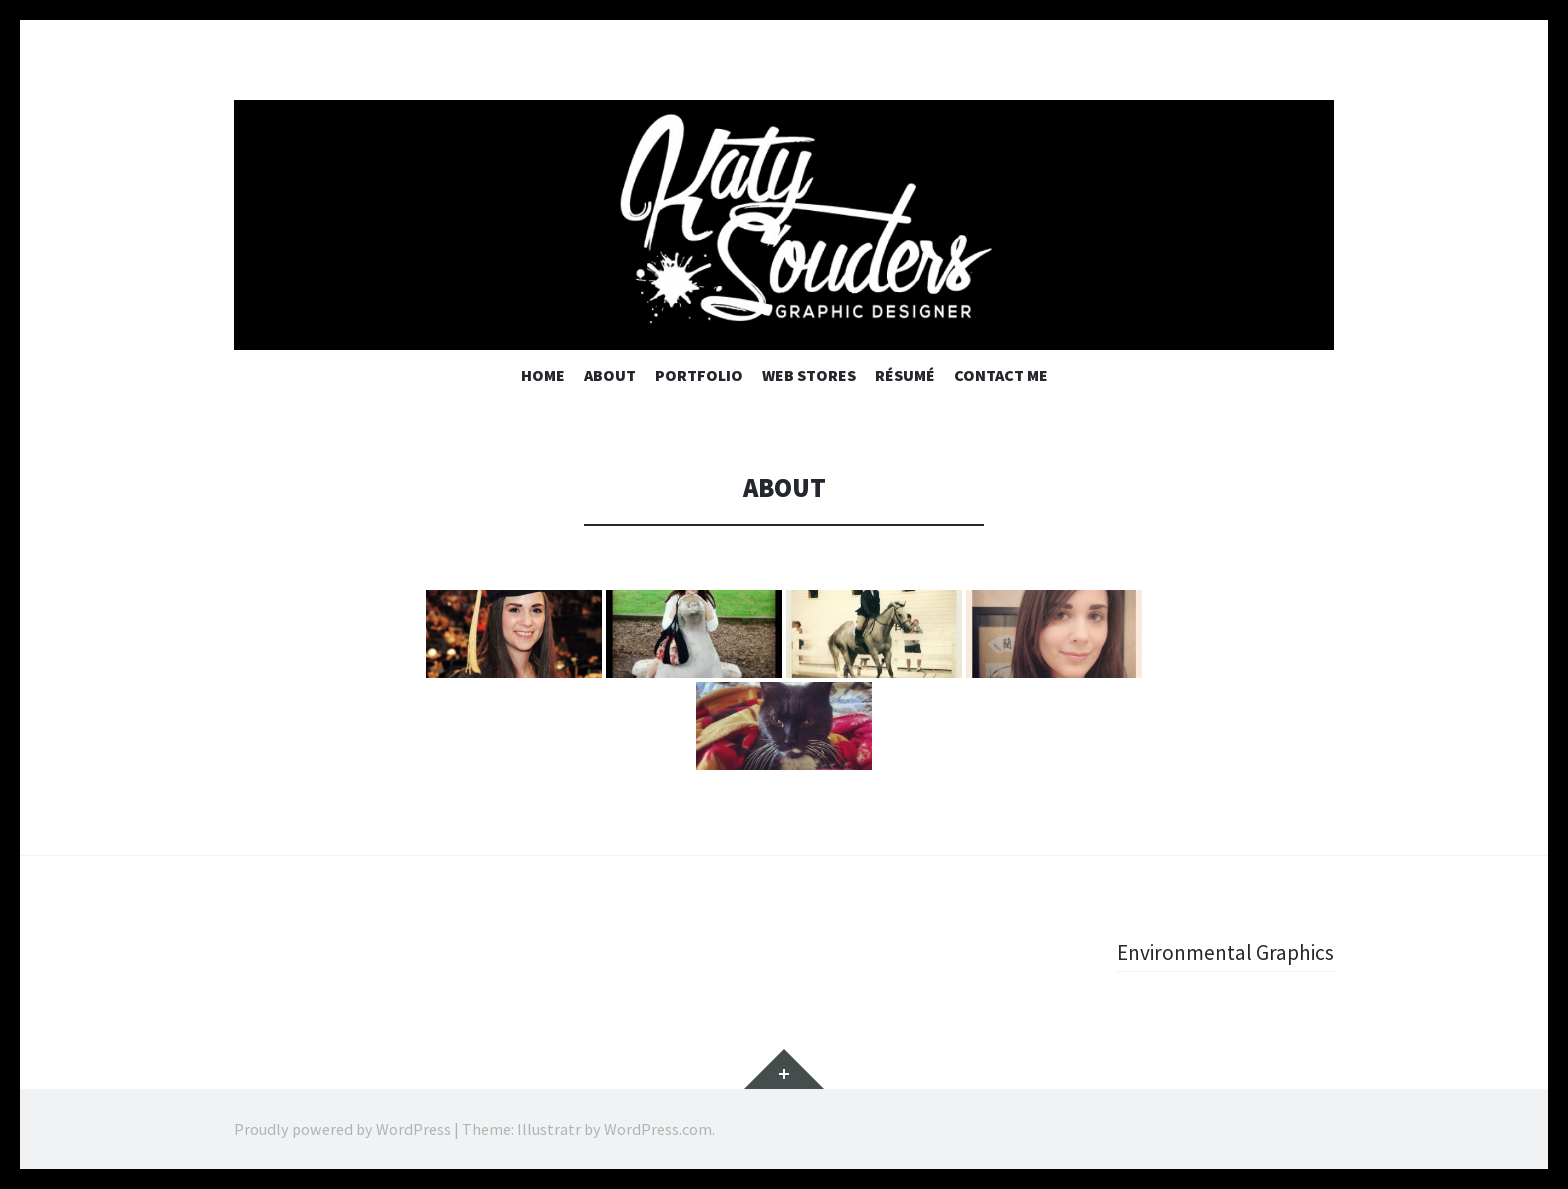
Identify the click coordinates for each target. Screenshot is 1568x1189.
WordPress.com (658, 1129)
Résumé (905, 375)
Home (543, 375)
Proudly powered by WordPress (342, 1129)
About (610, 375)
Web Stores (809, 375)
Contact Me (1001, 375)
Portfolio (699, 375)
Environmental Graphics (1222, 952)
